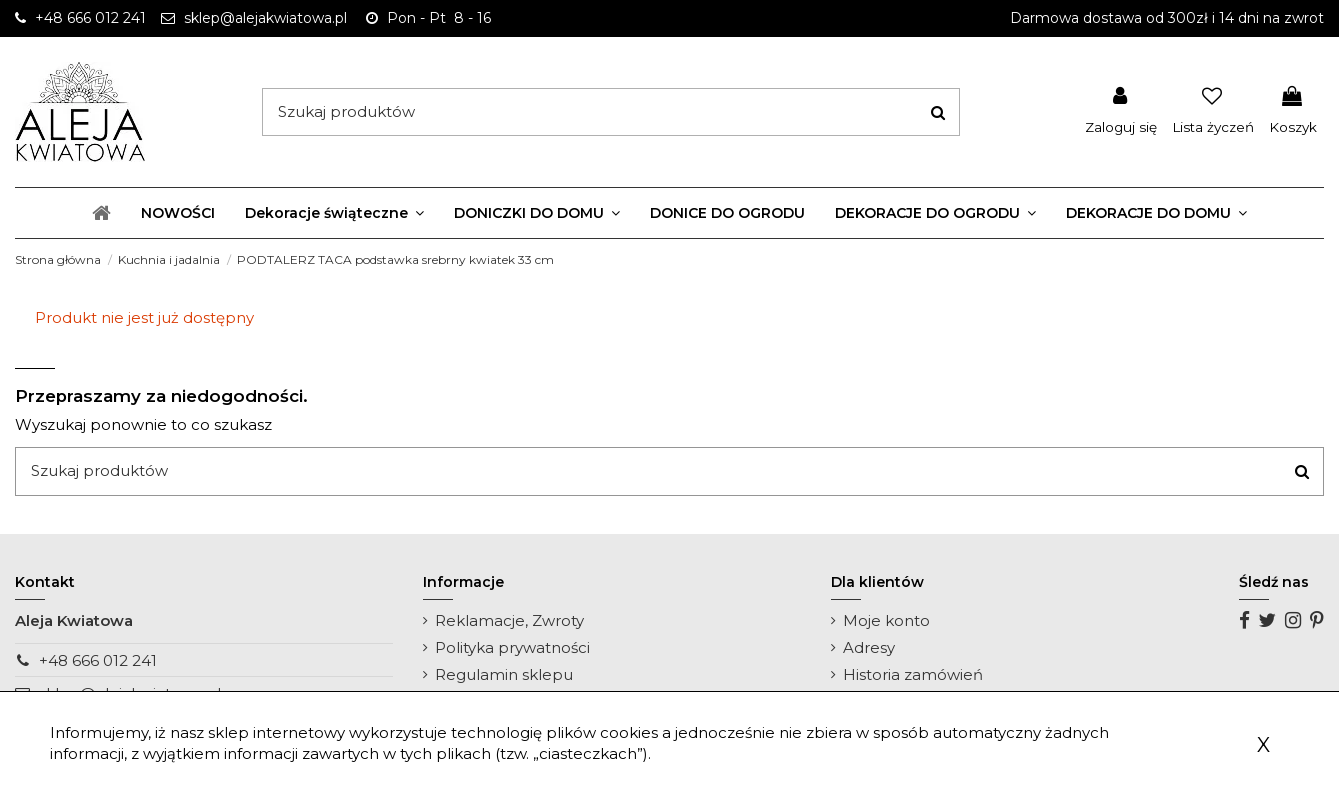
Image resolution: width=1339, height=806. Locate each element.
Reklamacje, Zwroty (509, 620)
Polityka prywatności (512, 647)
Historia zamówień (913, 674)
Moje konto (886, 620)
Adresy (869, 647)
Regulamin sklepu (504, 674)
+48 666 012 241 (98, 660)
